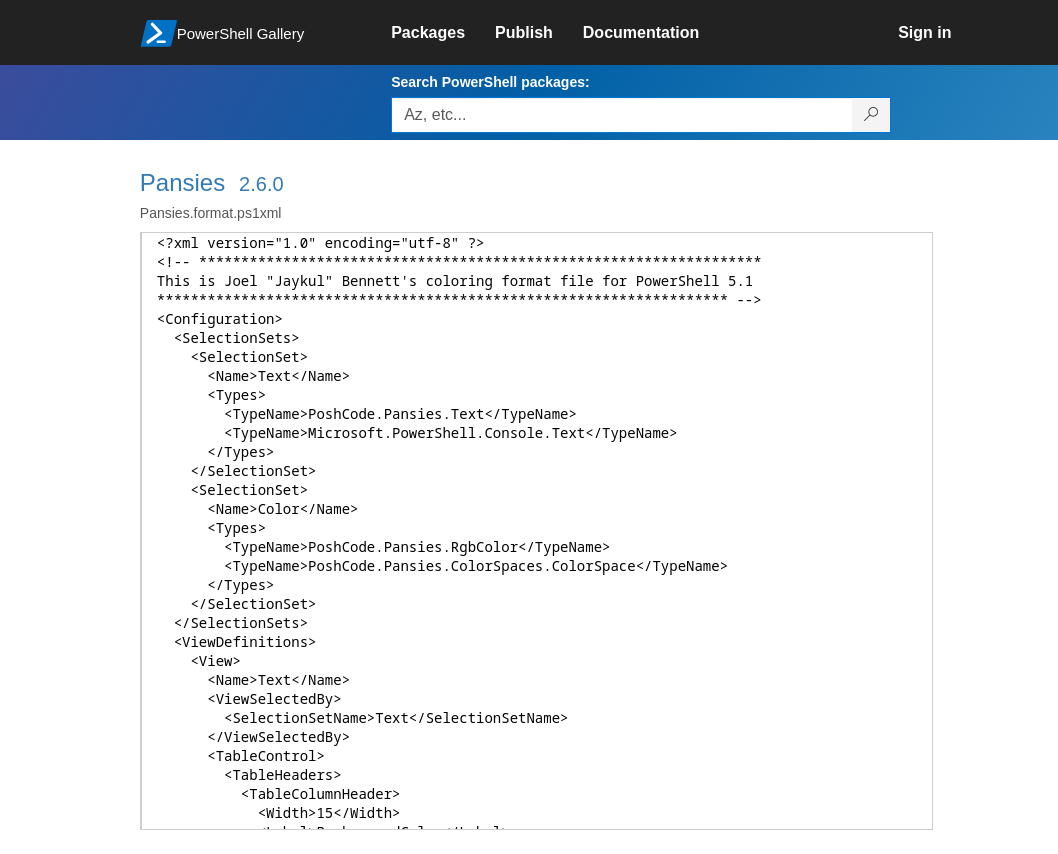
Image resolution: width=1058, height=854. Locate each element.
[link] (443, 33)
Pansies (182, 182)
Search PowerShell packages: (490, 82)
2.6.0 (261, 184)
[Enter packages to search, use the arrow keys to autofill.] (622, 115)
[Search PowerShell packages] (871, 115)
